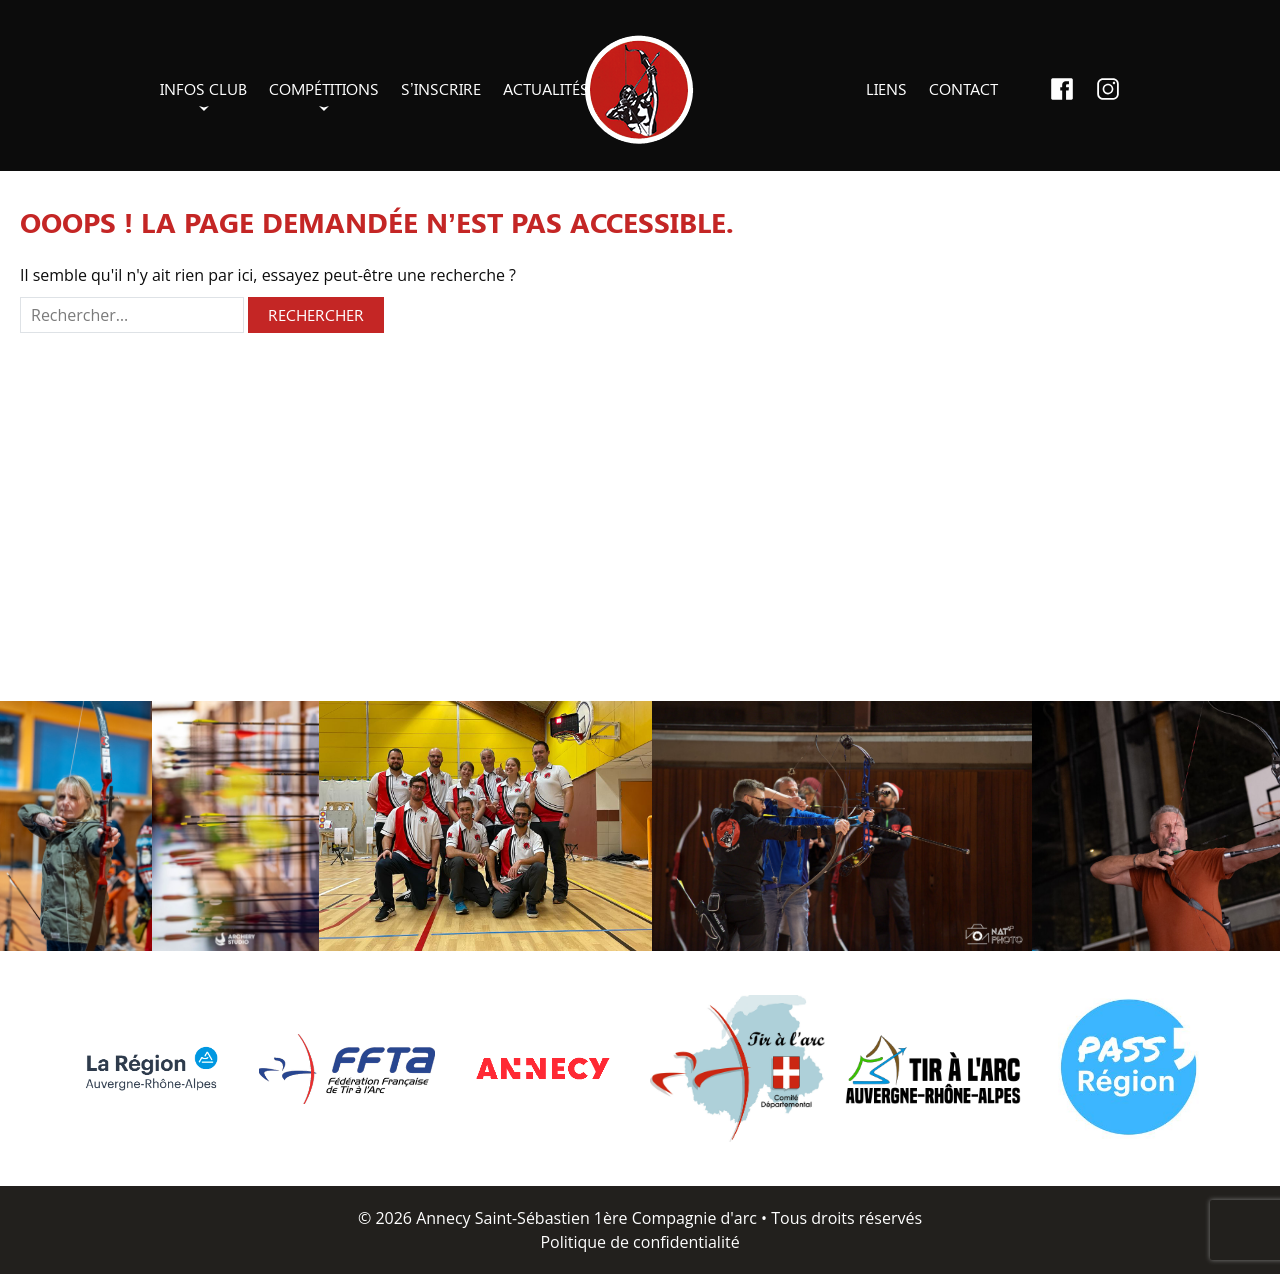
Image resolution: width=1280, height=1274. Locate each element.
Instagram (1108, 89)
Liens (886, 88)
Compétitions (324, 88)
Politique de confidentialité (639, 1242)
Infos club (203, 88)
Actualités (546, 88)
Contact (963, 88)
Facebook (1062, 89)
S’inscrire (441, 88)
